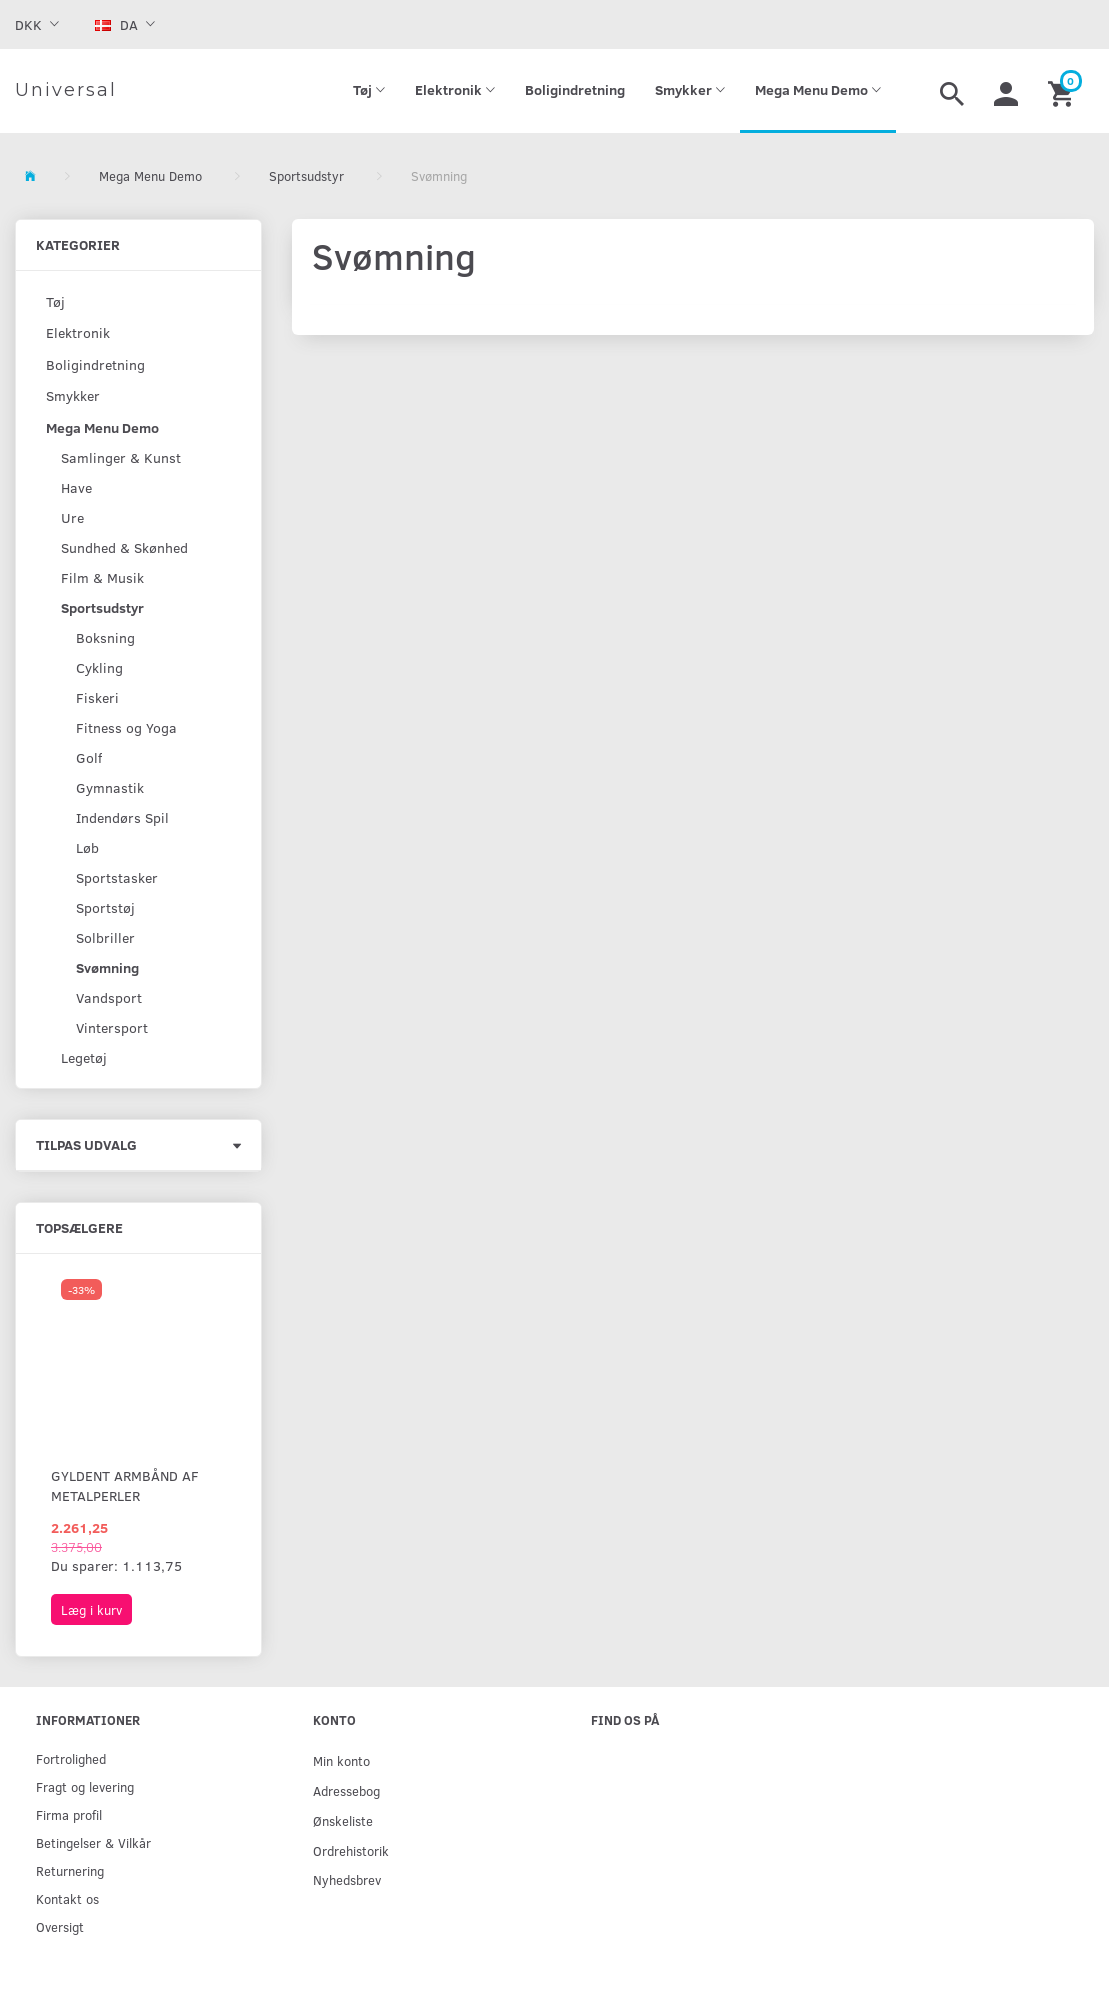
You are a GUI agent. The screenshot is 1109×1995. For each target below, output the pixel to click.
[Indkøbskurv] (1063, 91)
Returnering (70, 1870)
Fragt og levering (85, 1786)
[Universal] (66, 91)
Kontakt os (67, 1898)
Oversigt (60, 1926)
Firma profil (69, 1814)
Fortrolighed (71, 1758)
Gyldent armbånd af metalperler (125, 1485)
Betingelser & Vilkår (93, 1842)
